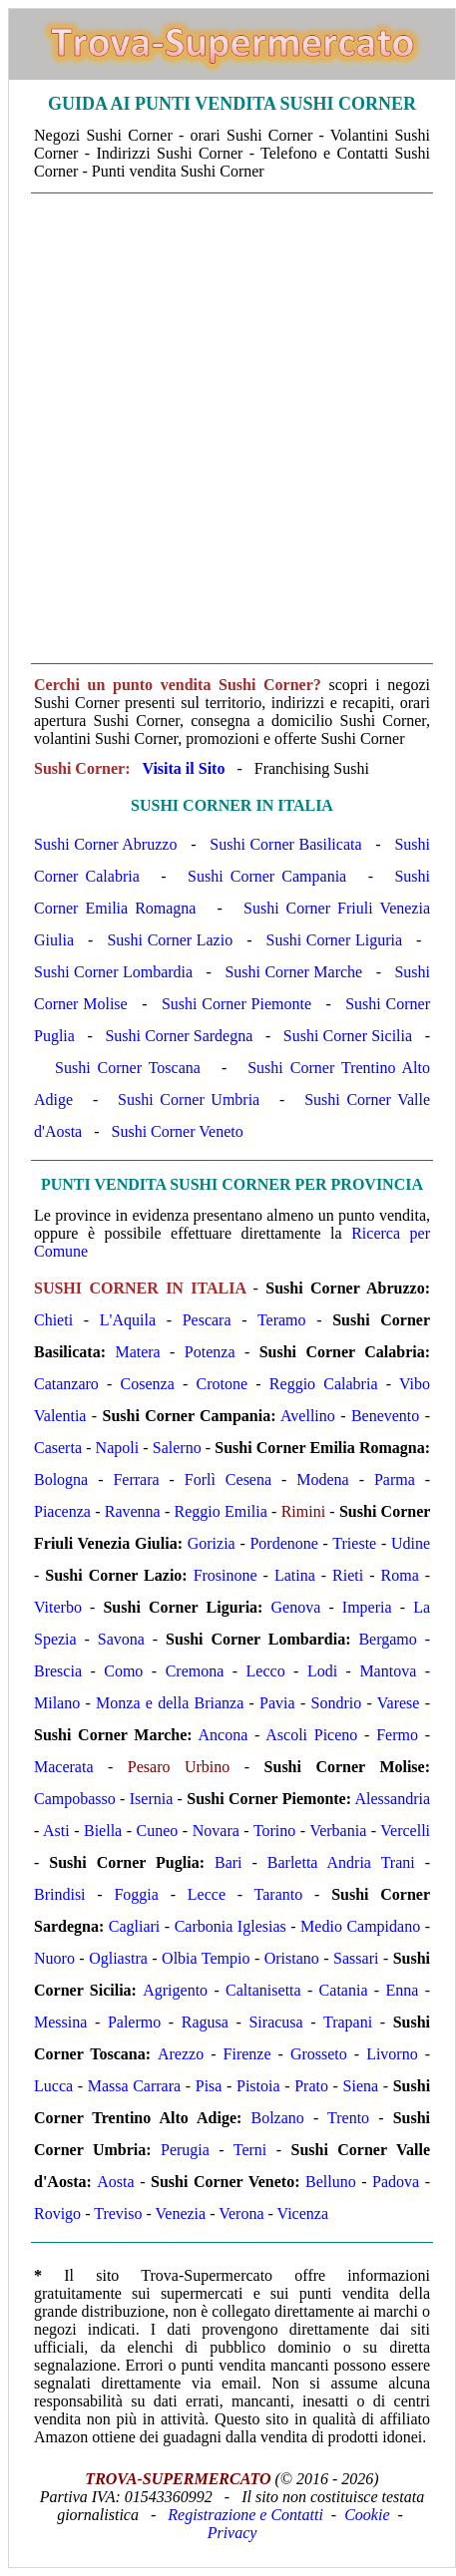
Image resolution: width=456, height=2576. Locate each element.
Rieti (347, 1575)
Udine (410, 1543)
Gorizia (211, 1543)
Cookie (366, 2514)
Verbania (337, 1830)
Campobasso (75, 1798)
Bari (228, 1862)
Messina (60, 2022)
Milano (57, 1702)
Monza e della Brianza (169, 1702)
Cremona (195, 1670)
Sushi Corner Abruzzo (105, 844)
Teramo (281, 1319)
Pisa (209, 2085)
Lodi (322, 1670)
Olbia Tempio (205, 1958)
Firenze (247, 2053)
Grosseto (318, 2053)
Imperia (367, 1607)
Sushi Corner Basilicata (285, 844)
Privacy (232, 2532)
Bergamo (387, 1639)
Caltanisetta (263, 1990)
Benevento (385, 1415)
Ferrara (136, 1479)
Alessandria (392, 1798)
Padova (395, 2181)
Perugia (185, 2149)
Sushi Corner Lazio (169, 939)
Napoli (118, 1447)
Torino (274, 1830)
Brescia (58, 1670)
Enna (401, 1990)
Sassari (355, 1958)
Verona (241, 2213)
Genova (296, 1607)
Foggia (136, 1894)
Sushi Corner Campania (267, 876)
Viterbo (58, 1607)
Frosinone (225, 1575)
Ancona (223, 1734)
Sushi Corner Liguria (334, 939)
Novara (216, 1830)
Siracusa (275, 2022)
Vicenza (302, 2213)
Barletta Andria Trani (341, 1862)
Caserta (58, 1447)
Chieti (53, 1319)
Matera (137, 1351)
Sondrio (336, 1702)
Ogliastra (118, 1958)
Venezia (181, 2213)
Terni (250, 2149)
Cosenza (148, 1383)
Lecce (207, 1894)
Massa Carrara (134, 2085)
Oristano (291, 1958)
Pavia (277, 1702)
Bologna (61, 1479)
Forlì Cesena (228, 1479)
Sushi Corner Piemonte (236, 1003)
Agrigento (175, 1990)
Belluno (330, 2181)
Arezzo (181, 2053)
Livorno (392, 2053)
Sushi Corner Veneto (177, 1131)
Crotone (222, 1383)
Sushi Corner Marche (293, 971)
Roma (400, 1575)
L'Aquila (128, 1319)
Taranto (278, 1894)
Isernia (152, 1798)
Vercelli (405, 1830)
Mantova (387, 1670)
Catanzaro (66, 1383)
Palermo (134, 2022)
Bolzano (276, 2117)
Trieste (354, 1543)
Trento (348, 2117)
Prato (311, 2085)
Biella (103, 1830)
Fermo (397, 1734)
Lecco (265, 1670)
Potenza (210, 1351)
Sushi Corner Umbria (188, 1099)
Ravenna (133, 1511)
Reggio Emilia (221, 1511)
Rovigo (57, 2213)
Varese (398, 1702)
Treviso (118, 2213)
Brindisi (60, 1894)
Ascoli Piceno (311, 1734)
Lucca (53, 2085)
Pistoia (258, 2085)
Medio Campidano (360, 1926)
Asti (56, 1830)
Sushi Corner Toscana (128, 1067)
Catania (343, 1990)
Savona (121, 1639)
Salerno (177, 1447)
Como (123, 1670)
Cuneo (158, 1830)
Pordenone (283, 1543)
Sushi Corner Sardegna (178, 1035)
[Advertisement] (227, 428)
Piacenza (62, 1511)
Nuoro (54, 1958)
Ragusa (205, 2022)
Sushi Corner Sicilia (347, 1035)
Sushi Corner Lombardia (113, 971)
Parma (394, 1479)
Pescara (207, 1319)
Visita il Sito (183, 768)
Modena (322, 1479)
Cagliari (135, 1926)
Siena (361, 2085)
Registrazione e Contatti (245, 2514)
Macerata (64, 1766)
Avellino (307, 1415)
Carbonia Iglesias (230, 1926)
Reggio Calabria (323, 1383)
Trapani (347, 2022)
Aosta (115, 2181)
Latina (294, 1575)
